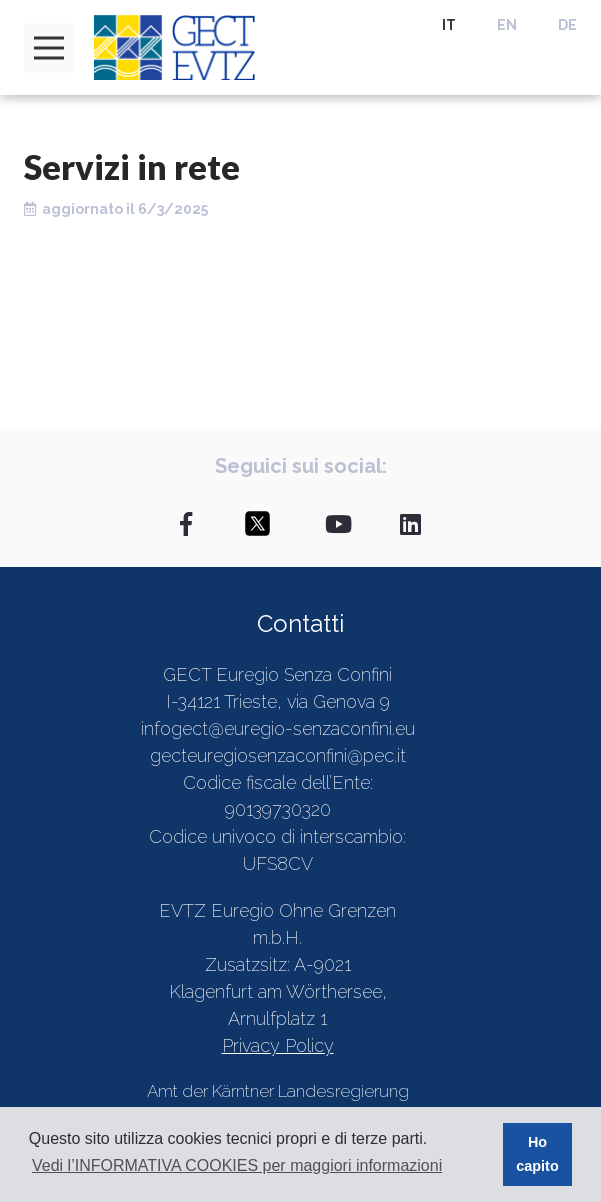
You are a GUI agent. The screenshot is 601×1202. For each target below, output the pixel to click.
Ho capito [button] (537, 1154)
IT (449, 25)
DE (567, 25)
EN (507, 25)
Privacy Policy (278, 1045)
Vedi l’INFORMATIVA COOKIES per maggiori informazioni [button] (237, 1165)
